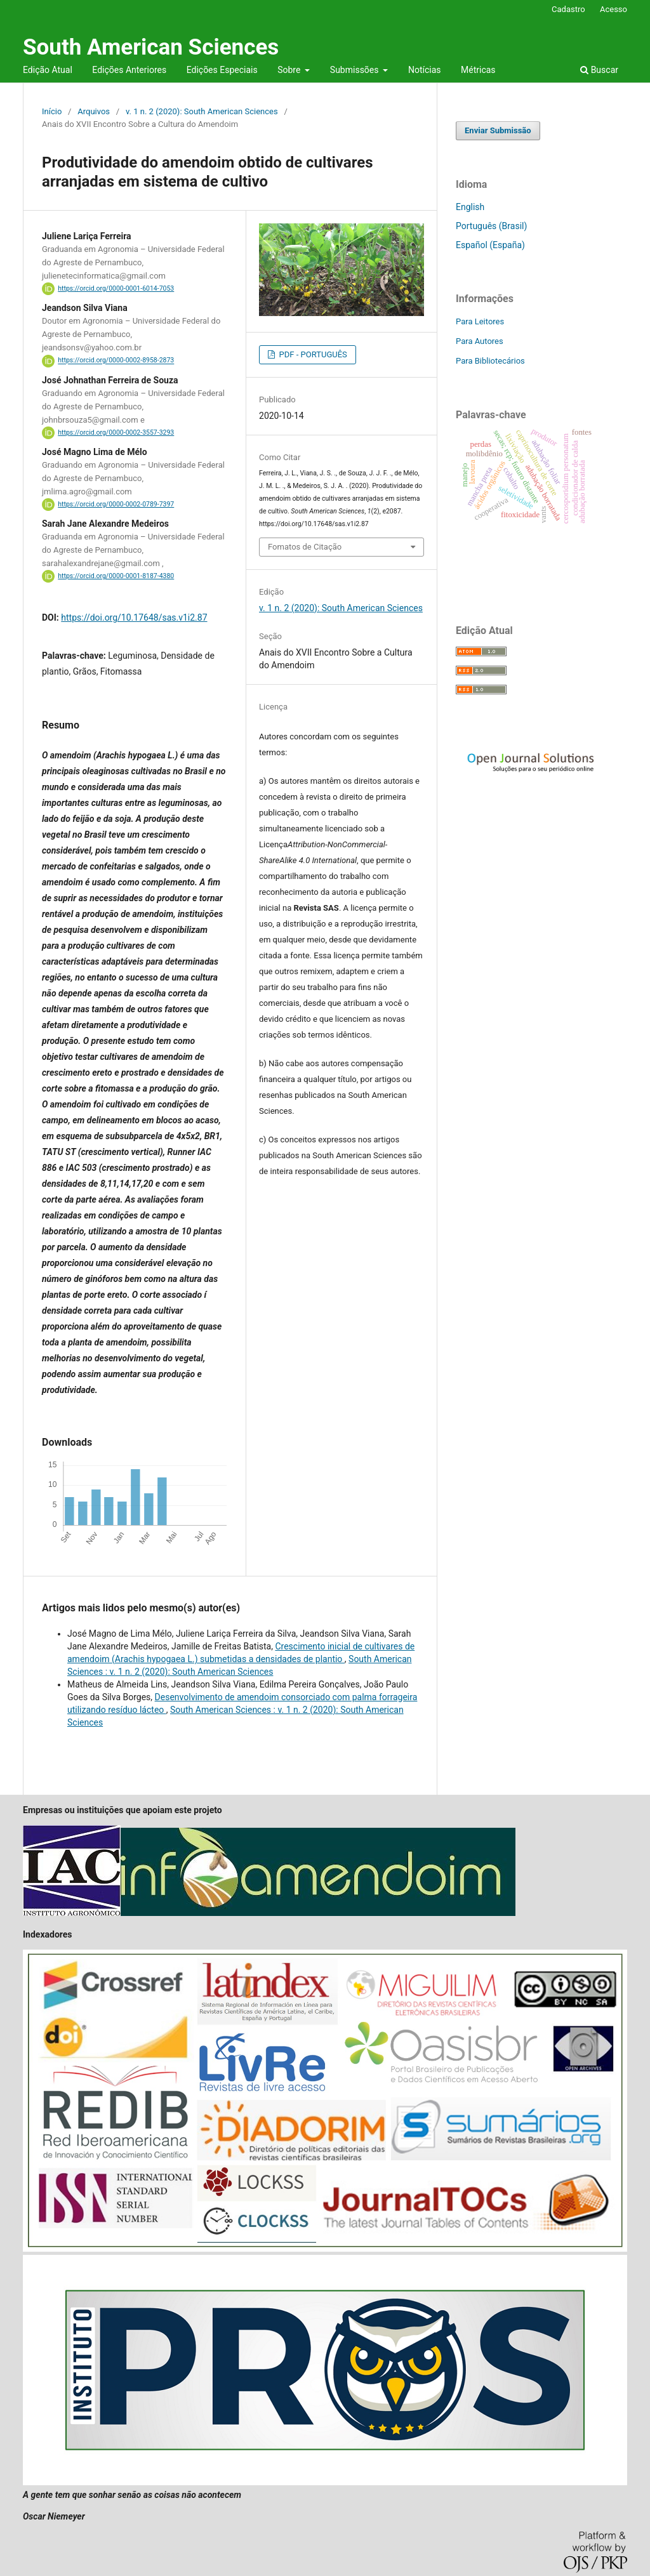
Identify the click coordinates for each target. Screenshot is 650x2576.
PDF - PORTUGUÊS (312, 354)
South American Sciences (151, 47)
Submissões (355, 70)
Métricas (478, 70)
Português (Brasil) (491, 226)
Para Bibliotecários (490, 361)
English (470, 207)
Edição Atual (47, 70)
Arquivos (93, 111)
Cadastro (568, 9)
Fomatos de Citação (305, 547)
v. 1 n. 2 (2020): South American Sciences (202, 111)
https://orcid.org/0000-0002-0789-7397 (116, 504)
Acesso (613, 9)
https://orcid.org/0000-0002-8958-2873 (116, 361)
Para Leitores (480, 321)
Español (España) (490, 245)
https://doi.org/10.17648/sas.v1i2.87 (134, 617)
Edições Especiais (222, 70)
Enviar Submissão (498, 130)
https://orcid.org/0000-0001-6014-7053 (116, 288)
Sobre (290, 70)
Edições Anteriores (129, 70)
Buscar (599, 70)
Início (52, 111)
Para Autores (479, 341)
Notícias (424, 70)
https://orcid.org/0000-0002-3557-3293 (116, 432)
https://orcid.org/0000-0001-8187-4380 (116, 576)
